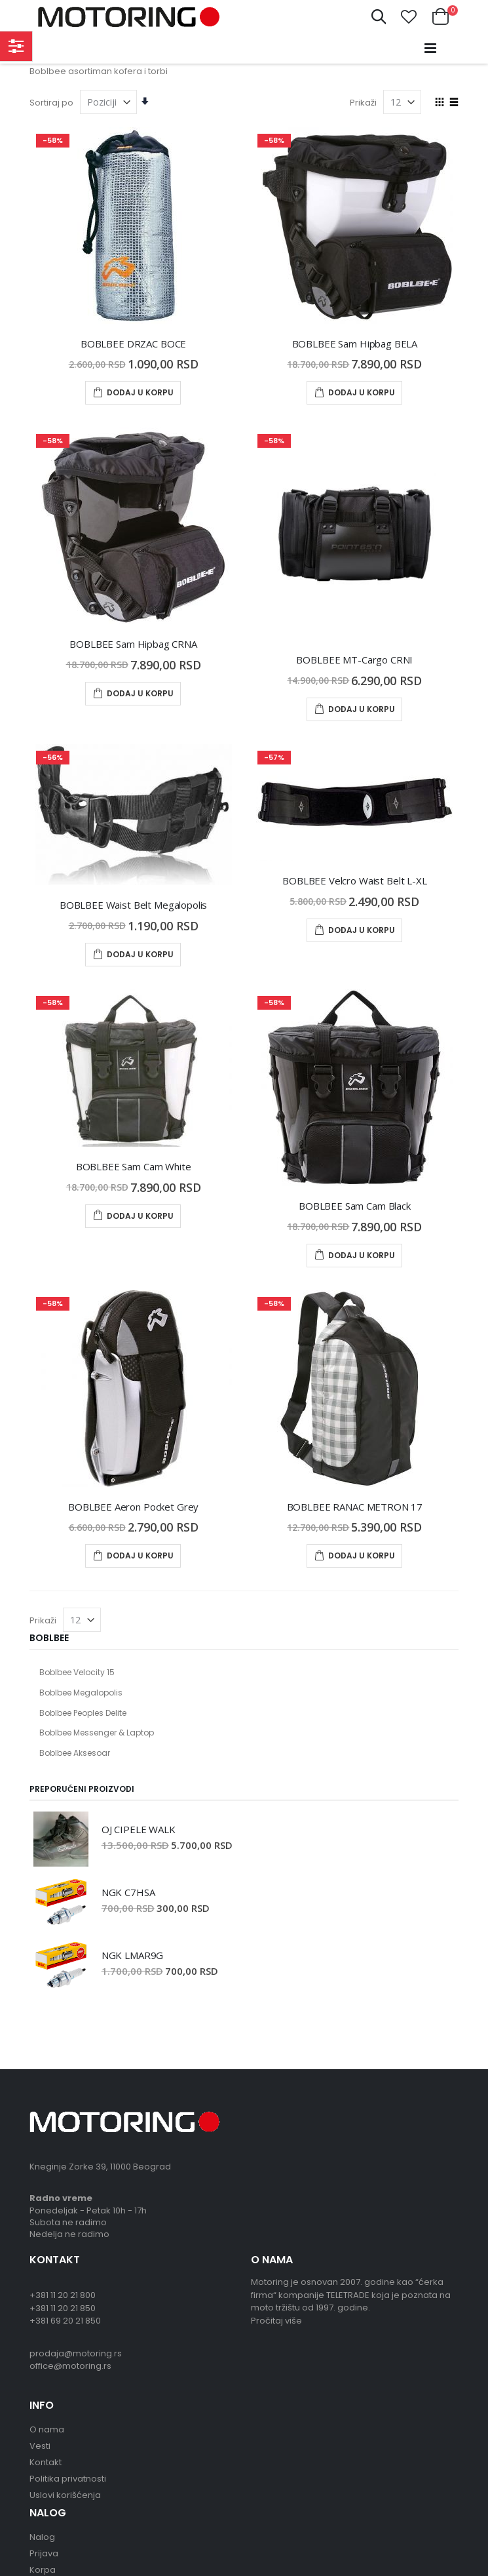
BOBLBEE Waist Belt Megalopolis (134, 904)
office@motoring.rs (70, 2366)
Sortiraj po (51, 102)
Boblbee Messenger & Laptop (96, 1732)
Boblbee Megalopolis (80, 1692)
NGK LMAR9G (133, 1955)
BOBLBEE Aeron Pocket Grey (133, 1506)
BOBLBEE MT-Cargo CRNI (354, 659)
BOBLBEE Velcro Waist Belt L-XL (354, 880)
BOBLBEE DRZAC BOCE (133, 343)
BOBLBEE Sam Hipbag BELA (355, 343)
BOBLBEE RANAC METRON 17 (355, 1506)
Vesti (39, 2446)
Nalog (42, 2537)
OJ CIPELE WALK (139, 1829)
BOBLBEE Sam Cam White (133, 1166)
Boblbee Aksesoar (74, 1752)
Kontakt (45, 2462)
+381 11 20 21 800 (62, 2295)
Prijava (43, 2553)
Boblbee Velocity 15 (77, 1672)
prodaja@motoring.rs (75, 2353)
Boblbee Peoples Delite (82, 1712)
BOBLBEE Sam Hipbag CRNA (133, 643)
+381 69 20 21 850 (65, 2320)
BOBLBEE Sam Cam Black (355, 1205)
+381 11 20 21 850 (62, 2308)
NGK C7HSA (128, 1892)
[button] (409, 17)
